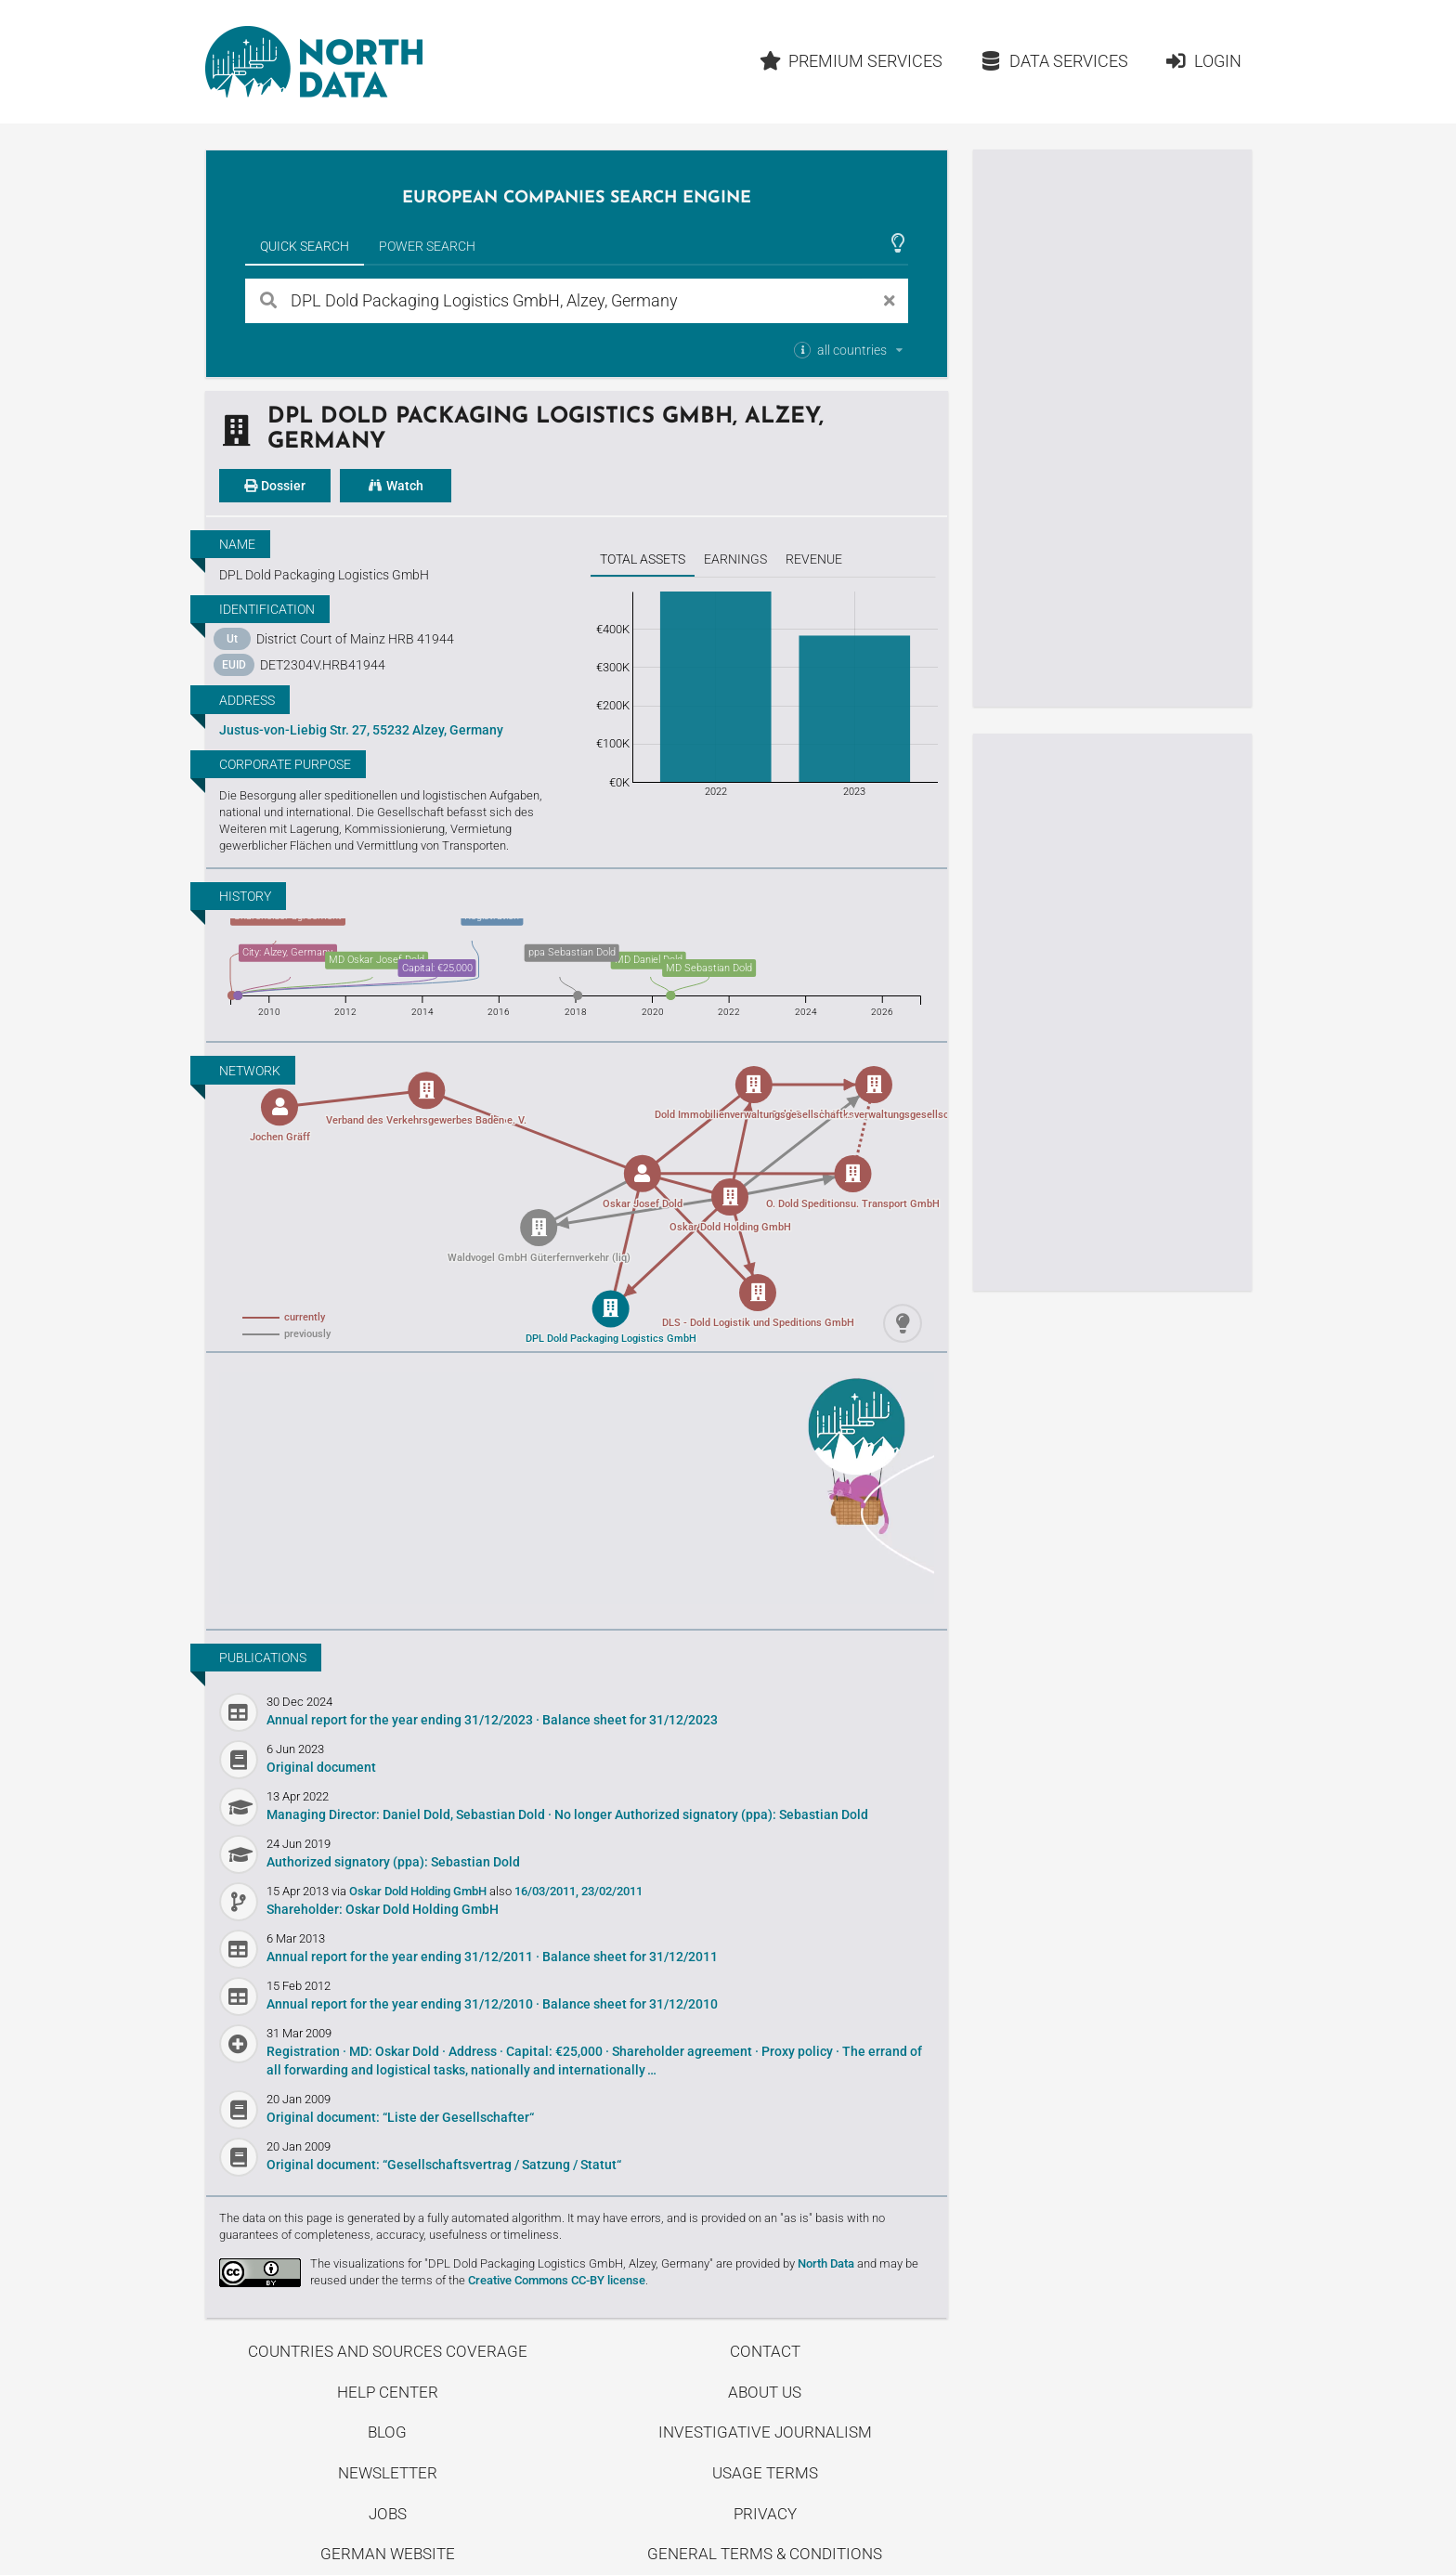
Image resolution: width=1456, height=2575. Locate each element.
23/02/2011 (612, 1891)
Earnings (735, 559)
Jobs (388, 2513)
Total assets (642, 559)
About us (764, 2392)
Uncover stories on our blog (576, 1488)
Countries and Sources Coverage (387, 2351)
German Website (387, 2553)
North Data (826, 2263)
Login (1203, 61)
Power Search (427, 246)
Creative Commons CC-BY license (556, 2280)
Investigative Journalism (765, 2432)
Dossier (274, 485)
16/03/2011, (546, 1891)
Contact (765, 2351)
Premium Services (850, 61)
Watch (395, 485)
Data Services (1054, 61)
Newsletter (387, 2473)
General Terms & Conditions (764, 2553)
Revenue (814, 559)
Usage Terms (765, 2473)
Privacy (765, 2513)
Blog (387, 2432)
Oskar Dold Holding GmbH (419, 1891)
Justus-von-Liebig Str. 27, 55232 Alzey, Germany (361, 729)
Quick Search (304, 246)
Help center (387, 2392)
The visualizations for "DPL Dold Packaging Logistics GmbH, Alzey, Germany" (511, 2263)
